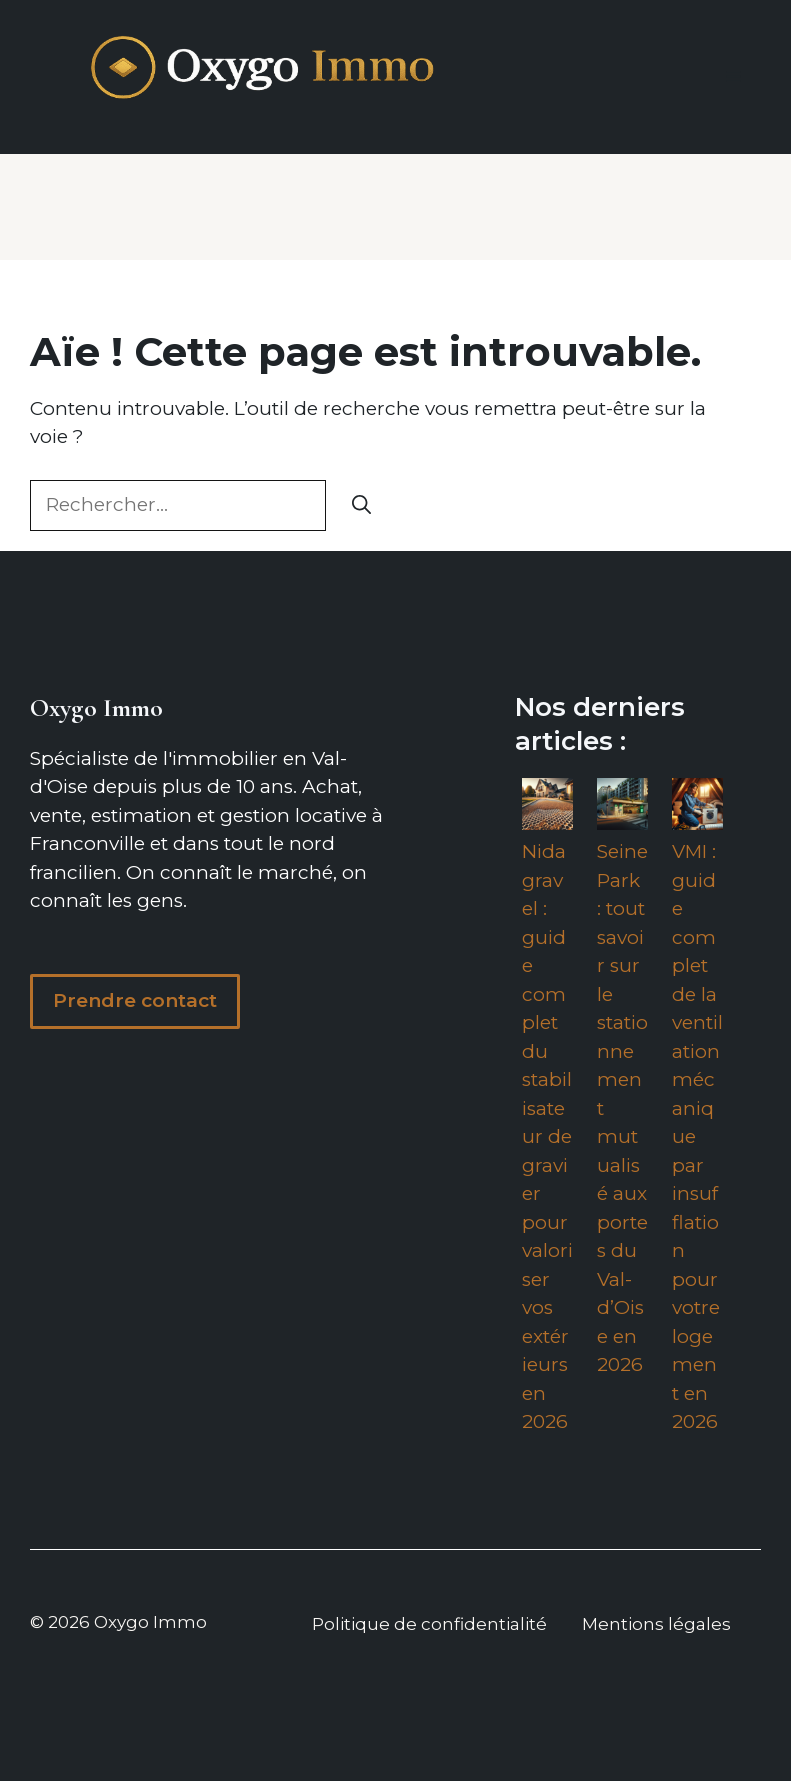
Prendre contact (135, 1000)
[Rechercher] (361, 505)
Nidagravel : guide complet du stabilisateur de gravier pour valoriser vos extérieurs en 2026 (547, 1136)
